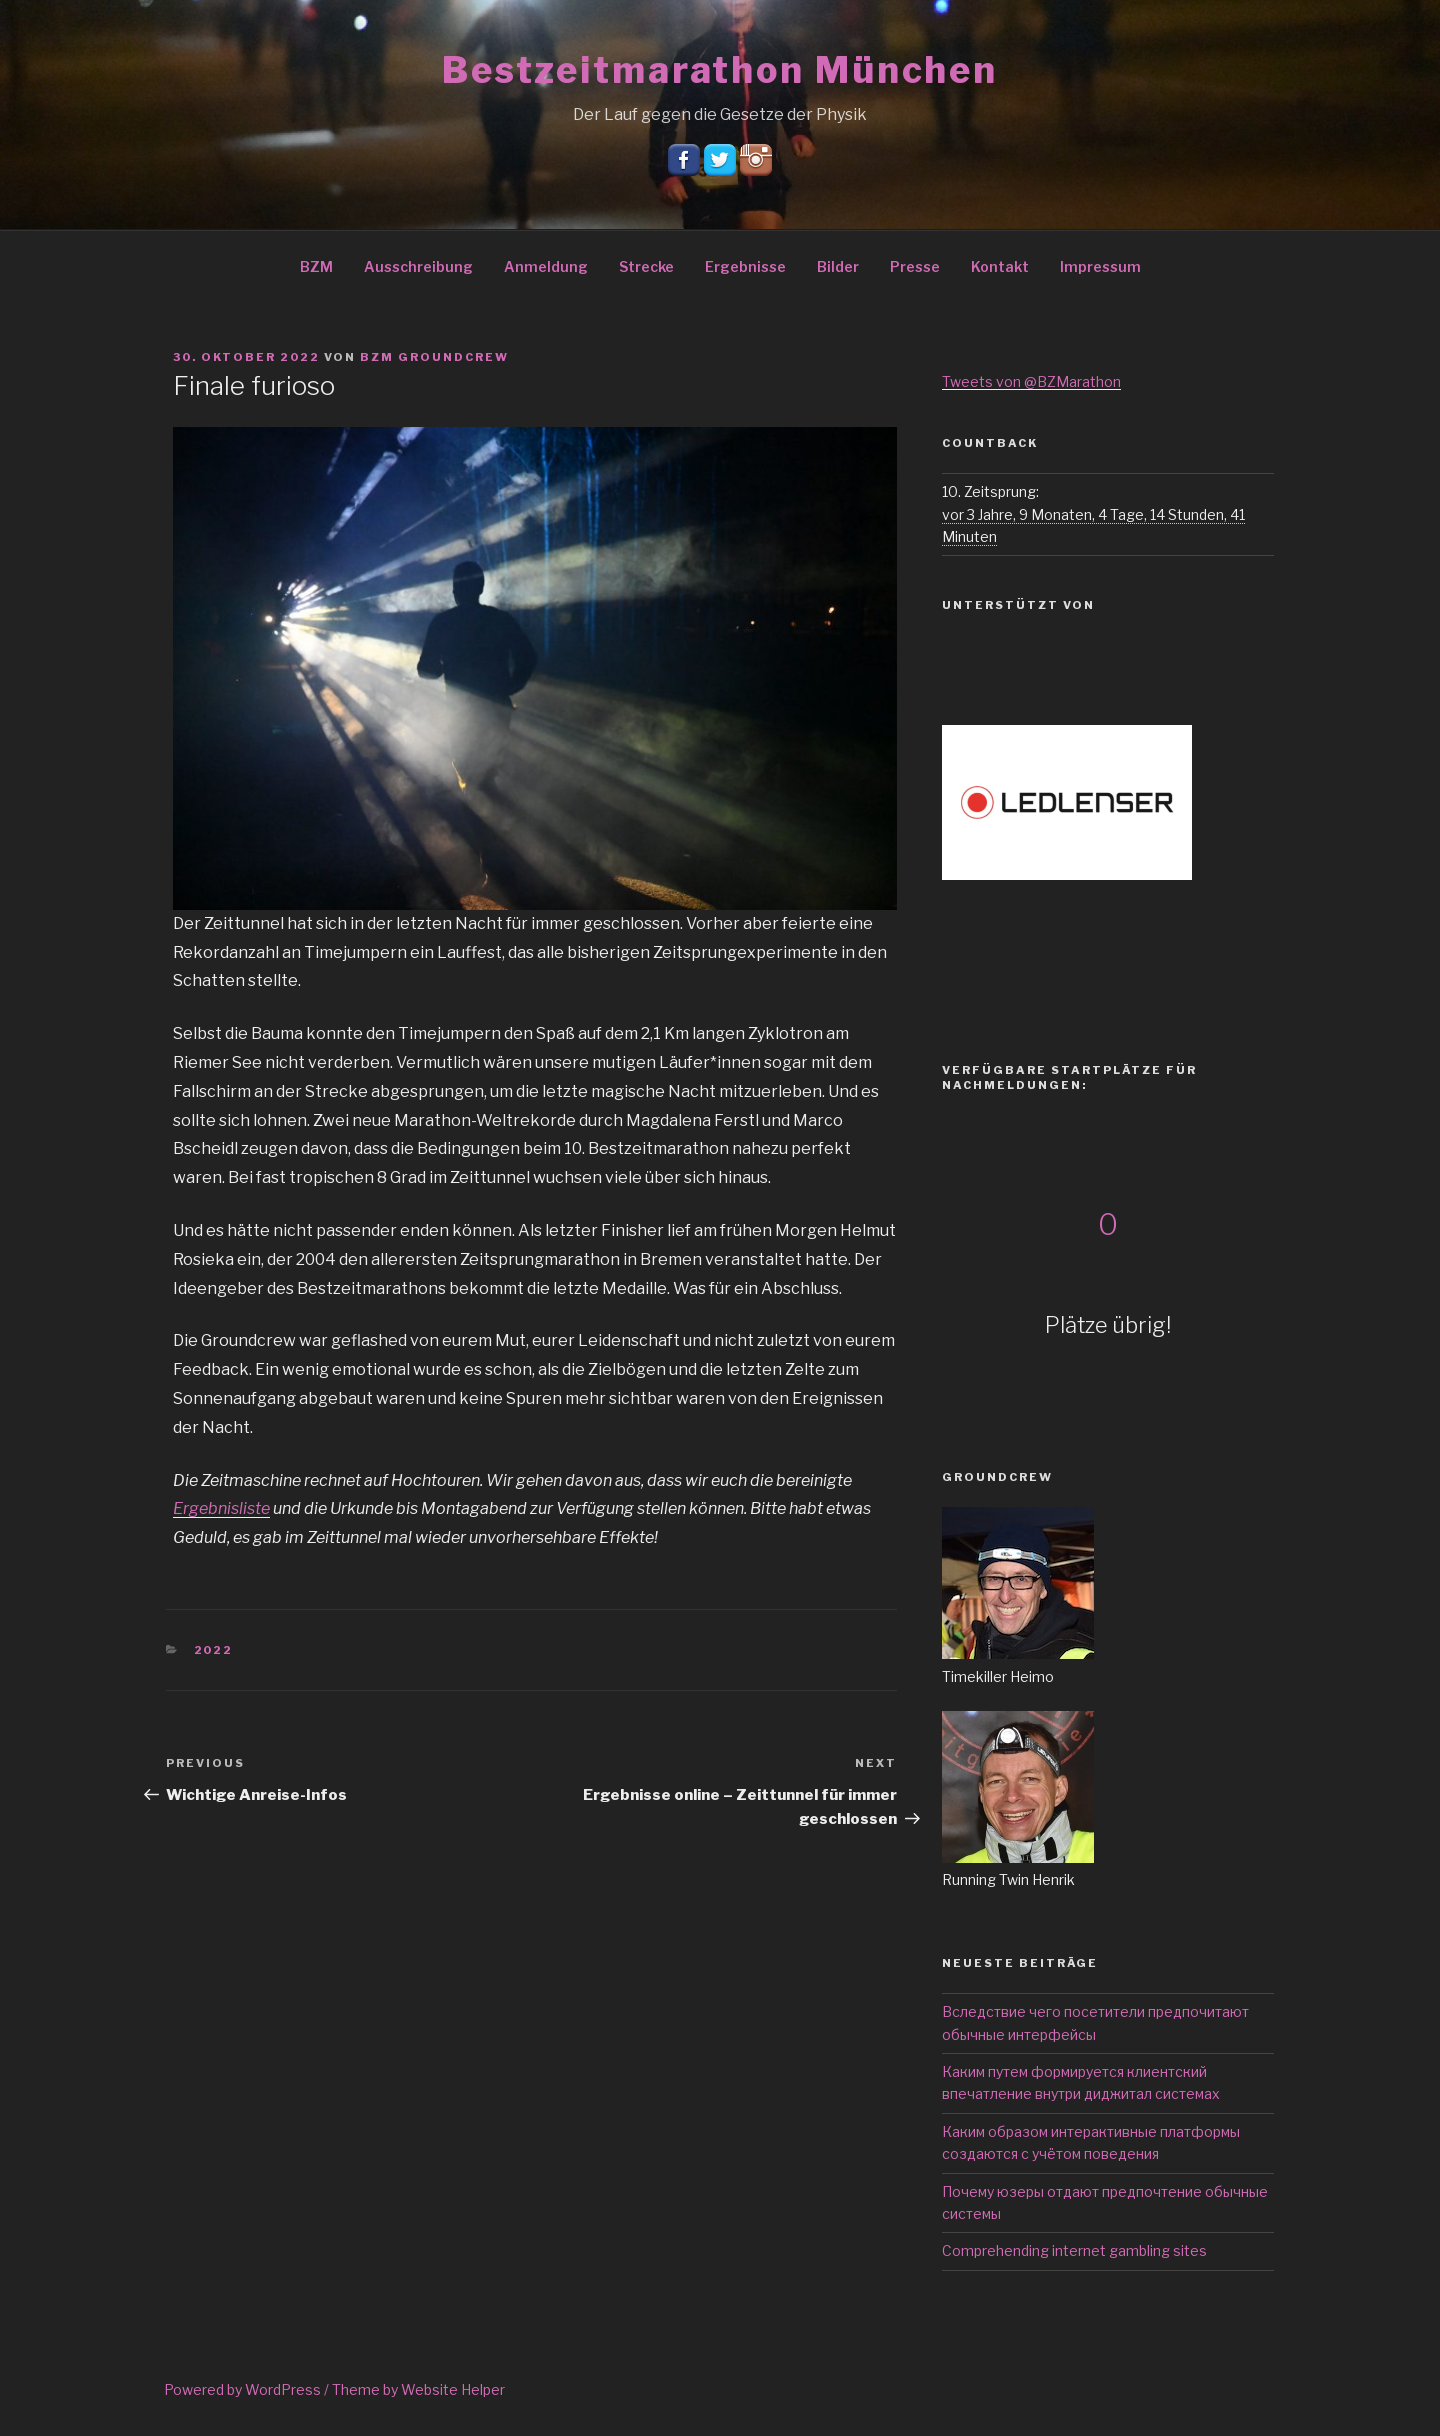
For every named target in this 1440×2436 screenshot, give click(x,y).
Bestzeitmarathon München (720, 70)
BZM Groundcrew (434, 357)
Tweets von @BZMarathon (1031, 381)
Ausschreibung (418, 266)
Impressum (1100, 266)
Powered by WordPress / (248, 2389)
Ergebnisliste (221, 1508)
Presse (915, 266)
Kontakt (1000, 266)
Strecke (646, 266)
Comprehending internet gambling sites (1074, 2250)
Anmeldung (546, 266)
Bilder (838, 266)
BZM (316, 266)
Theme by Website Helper (418, 2389)
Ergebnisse (745, 266)
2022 (214, 1650)
